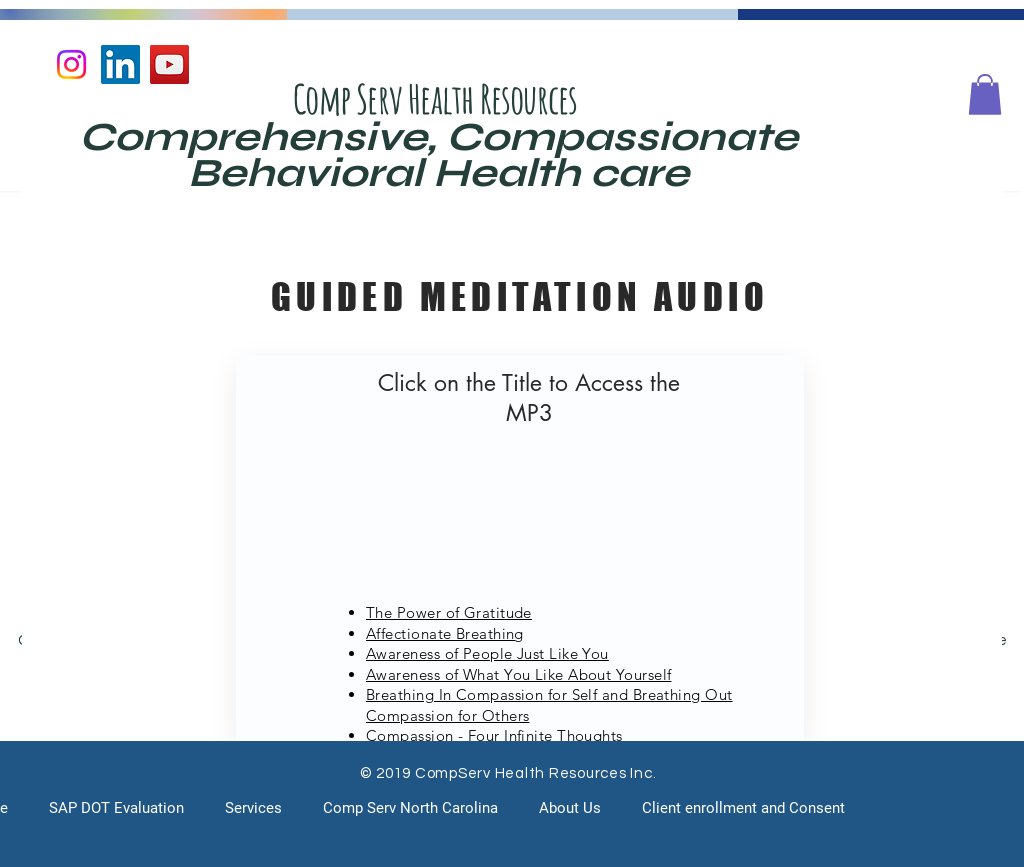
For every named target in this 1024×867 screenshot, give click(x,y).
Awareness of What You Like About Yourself (518, 674)
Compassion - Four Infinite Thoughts (494, 735)
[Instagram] (71, 64)
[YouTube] (169, 64)
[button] (985, 94)
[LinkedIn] (120, 64)
